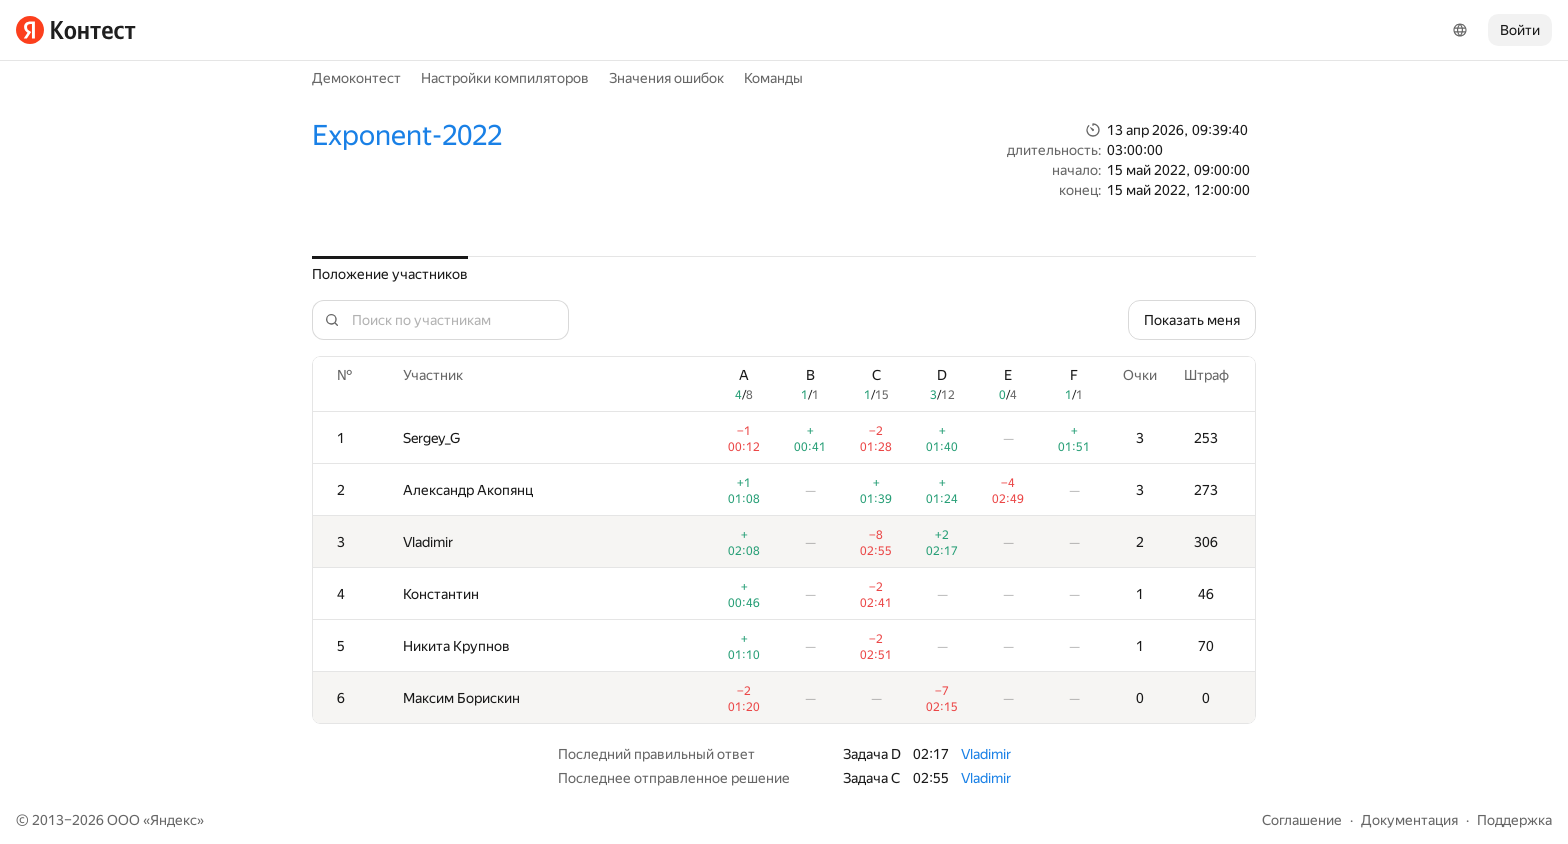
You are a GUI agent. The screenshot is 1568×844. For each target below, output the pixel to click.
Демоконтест (356, 78)
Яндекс (173, 820)
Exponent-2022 (407, 135)
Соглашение (1302, 820)
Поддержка (1514, 820)
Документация (1409, 820)
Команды (773, 78)
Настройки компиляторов (505, 78)
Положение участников (390, 274)
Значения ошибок (666, 78)
